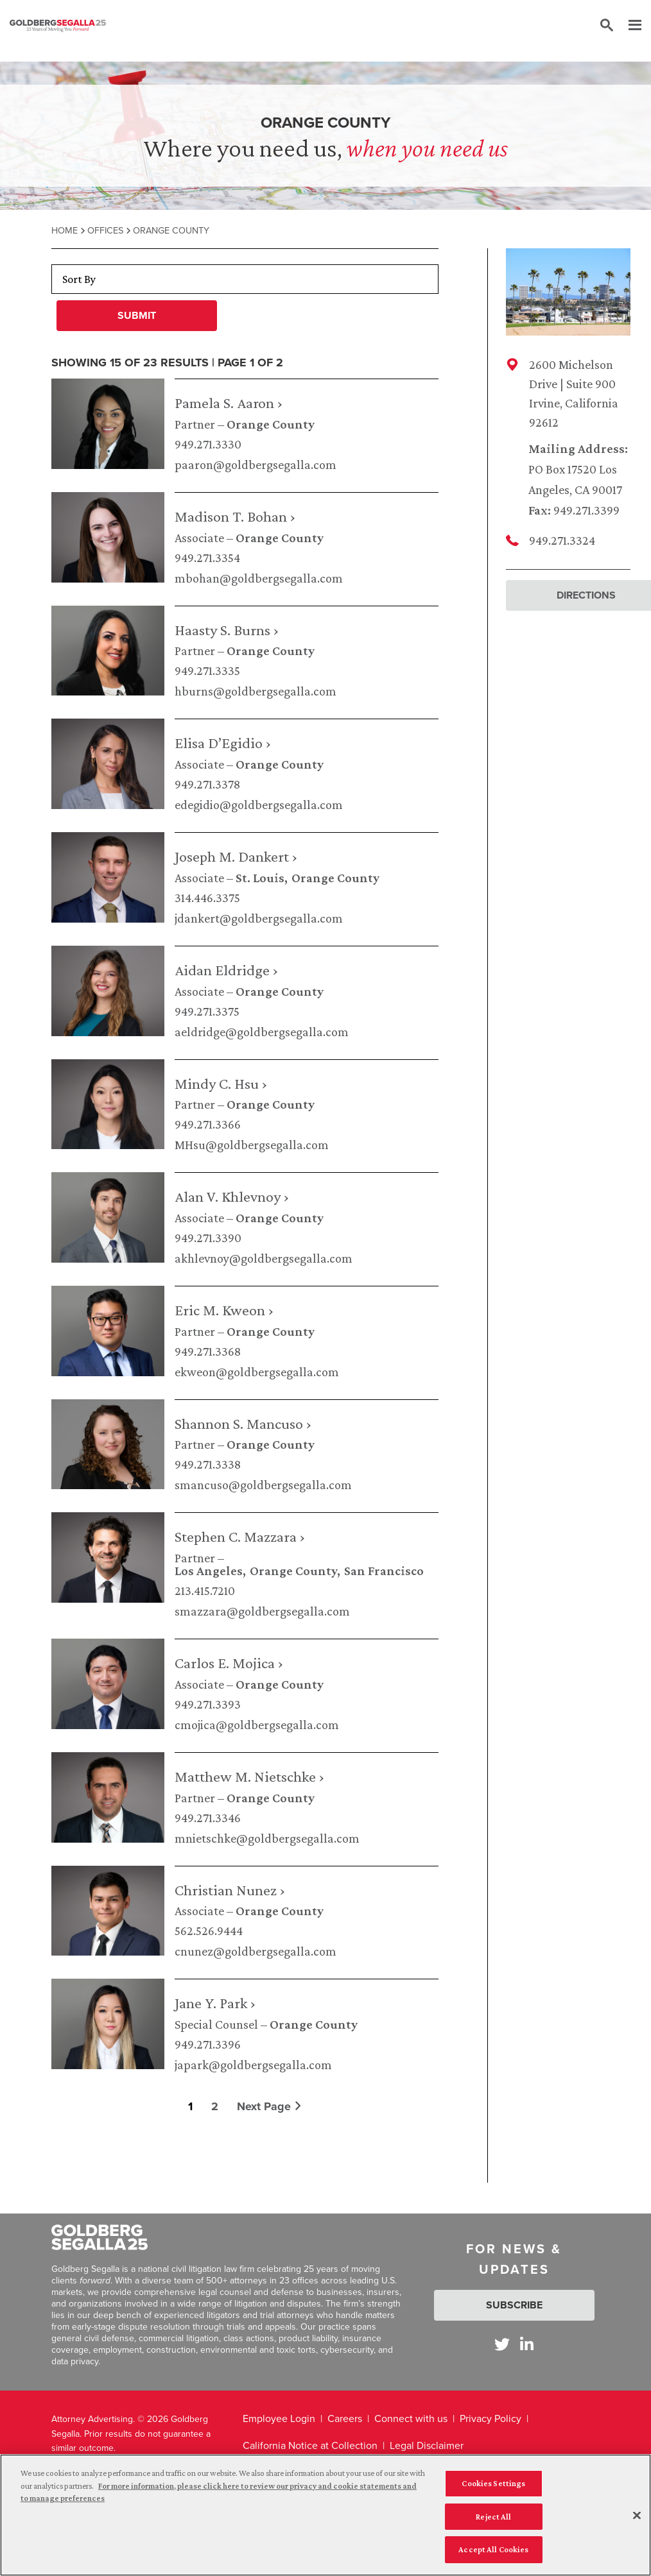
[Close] (637, 2519)
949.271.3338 (208, 1464)
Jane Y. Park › (215, 2002)
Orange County (271, 424)
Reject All (493, 2520)
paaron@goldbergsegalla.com (255, 464)
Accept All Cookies (493, 2554)
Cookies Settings (493, 2487)
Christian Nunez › (230, 1889)
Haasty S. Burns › (227, 629)
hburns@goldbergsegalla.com (255, 691)
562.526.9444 (209, 1930)
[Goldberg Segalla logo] (58, 25)
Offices (105, 230)
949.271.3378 (207, 784)
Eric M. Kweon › (224, 1309)
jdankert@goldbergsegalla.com (259, 918)
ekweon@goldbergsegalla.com (257, 1372)
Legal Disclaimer (427, 2445)
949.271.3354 (207, 557)
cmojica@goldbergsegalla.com (257, 1725)
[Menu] (628, 26)
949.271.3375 (207, 1011)
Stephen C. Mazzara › (240, 1536)
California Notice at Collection (310, 2445)
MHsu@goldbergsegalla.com (252, 1145)
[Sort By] (245, 279)
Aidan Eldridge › (226, 969)
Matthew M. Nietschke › (249, 1776)
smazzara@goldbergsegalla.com (262, 1611)
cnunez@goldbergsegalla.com (255, 1951)
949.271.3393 (208, 1704)
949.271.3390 (208, 1238)
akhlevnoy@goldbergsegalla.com (263, 1258)
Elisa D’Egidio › (223, 742)
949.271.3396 (208, 2044)
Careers (344, 2418)
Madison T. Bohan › (235, 516)
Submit (136, 315)
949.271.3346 (208, 1818)
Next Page (269, 2106)
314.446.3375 (207, 898)
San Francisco (384, 1570)
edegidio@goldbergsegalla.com (259, 805)
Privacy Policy (490, 2418)
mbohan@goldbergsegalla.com (259, 578)
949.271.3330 (208, 444)
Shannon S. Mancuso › (243, 1423)
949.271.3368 (208, 1351)
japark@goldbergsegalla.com (253, 2065)
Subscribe (514, 2305)
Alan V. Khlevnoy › (232, 1196)
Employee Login (279, 2418)
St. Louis (260, 877)
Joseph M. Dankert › (236, 856)
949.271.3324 (562, 540)
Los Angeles (209, 1570)
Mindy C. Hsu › (221, 1083)
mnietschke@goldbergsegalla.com (267, 1838)
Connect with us (410, 2418)
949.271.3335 (207, 670)
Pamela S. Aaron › (228, 402)
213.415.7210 (205, 1590)
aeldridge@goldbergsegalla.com (262, 1032)
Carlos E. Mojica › (229, 1662)
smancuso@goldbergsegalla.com (263, 1485)
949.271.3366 (208, 1124)
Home (64, 230)
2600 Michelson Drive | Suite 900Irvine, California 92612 (573, 393)
